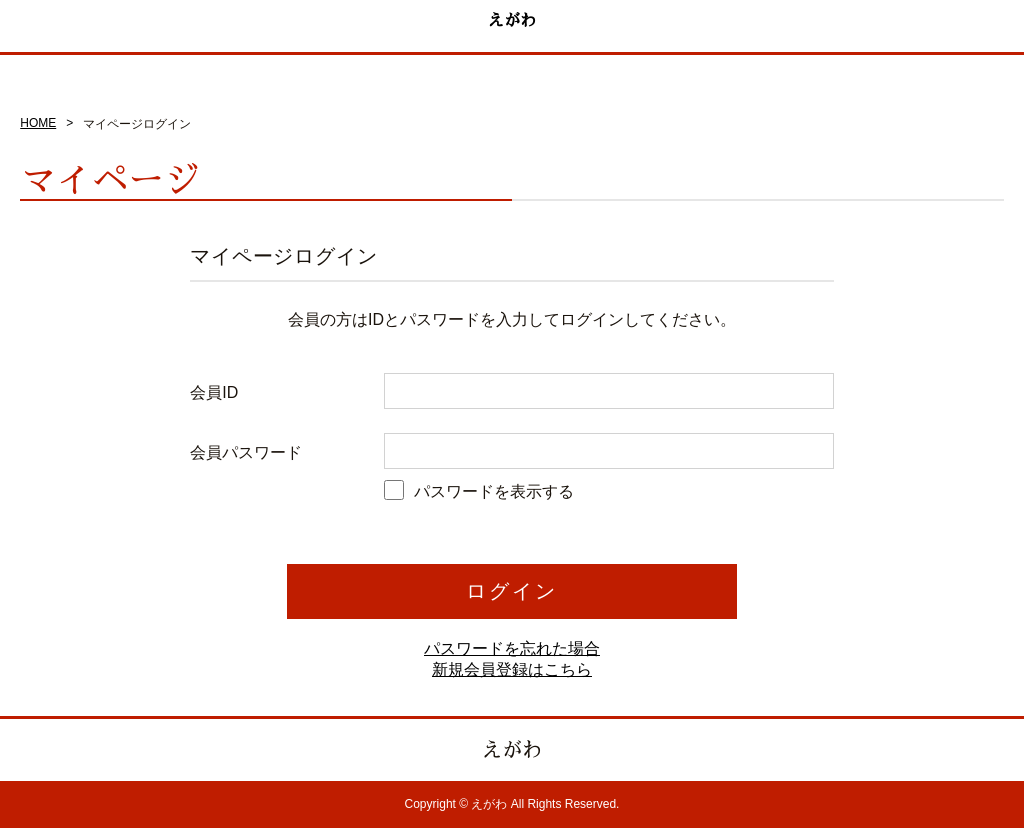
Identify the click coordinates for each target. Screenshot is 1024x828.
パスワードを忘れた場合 (512, 648)
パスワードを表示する (494, 491)
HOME (38, 123)
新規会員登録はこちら (512, 669)
